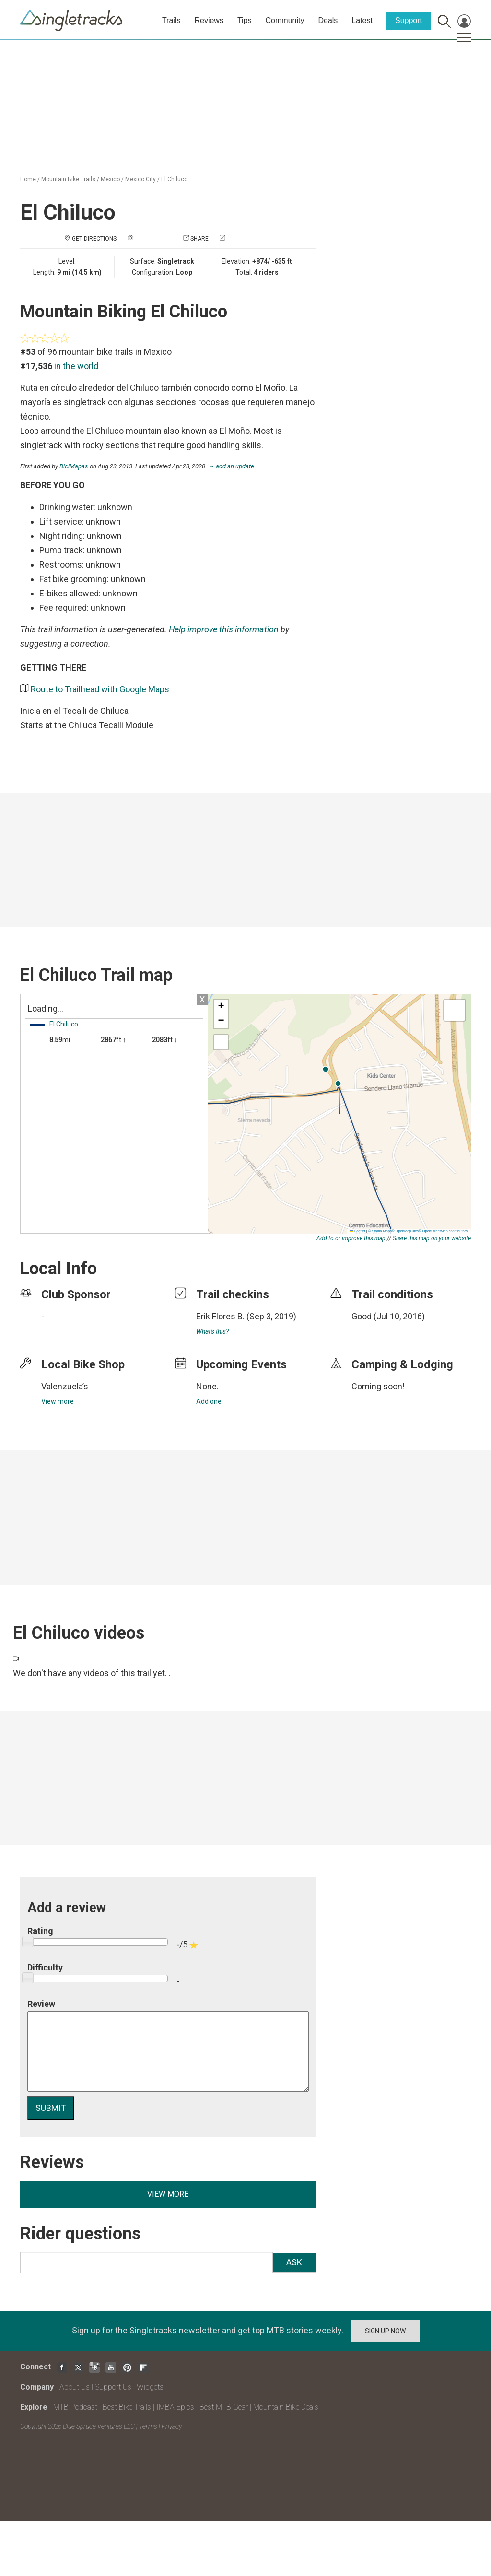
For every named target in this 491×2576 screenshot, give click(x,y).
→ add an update (231, 466)
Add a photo (153, 238)
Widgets (150, 2386)
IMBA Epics (175, 2407)
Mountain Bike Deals (285, 2407)
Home (28, 179)
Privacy (172, 2426)
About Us (74, 2386)
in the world (76, 366)
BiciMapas (73, 466)
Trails (171, 20)
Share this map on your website (432, 1238)
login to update (374, 1331)
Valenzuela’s (64, 1386)
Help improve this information (224, 629)
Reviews (208, 20)
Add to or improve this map (351, 1238)
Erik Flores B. (220, 1316)
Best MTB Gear (223, 2407)
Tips (244, 20)
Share (199, 238)
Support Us (113, 2386)
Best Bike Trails (127, 2407)
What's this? (212, 1331)
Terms (148, 2426)
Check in (239, 238)
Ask (294, 2262)
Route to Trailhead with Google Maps (100, 689)
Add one (209, 1401)
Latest (362, 20)
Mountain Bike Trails (68, 179)
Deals (328, 20)
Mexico (110, 179)
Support (408, 20)
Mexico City (140, 179)
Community (285, 20)
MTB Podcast (75, 2407)
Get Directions (94, 238)
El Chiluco (174, 179)
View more (57, 1401)
